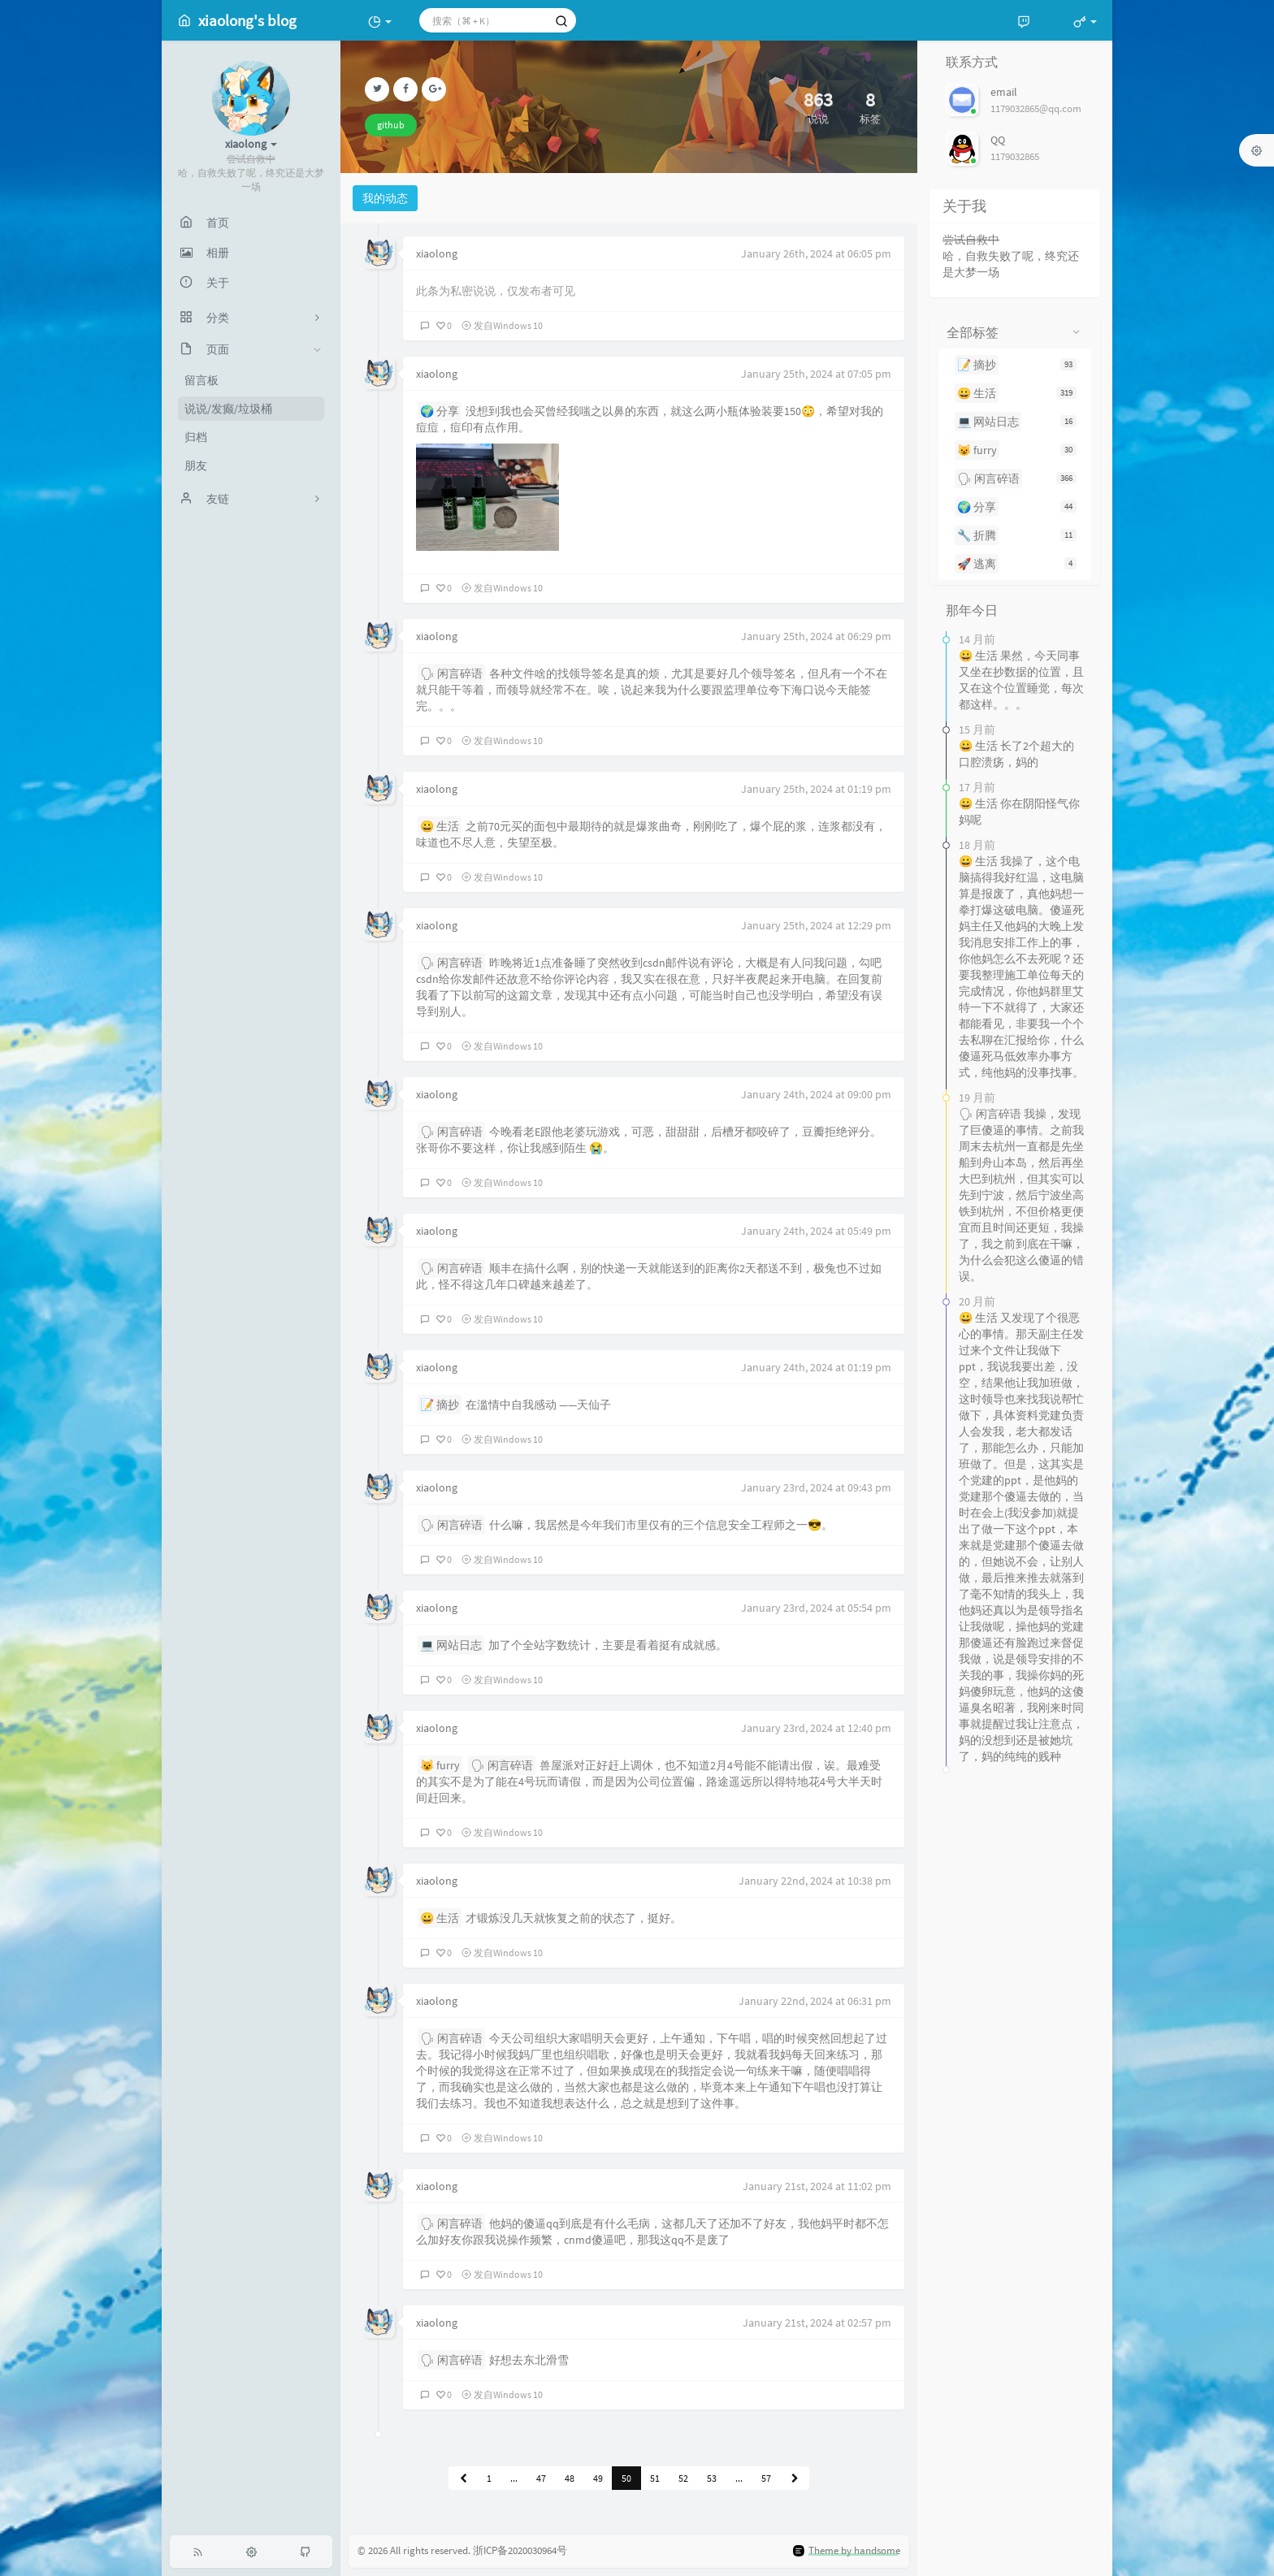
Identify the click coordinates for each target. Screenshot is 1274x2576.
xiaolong (436, 253)
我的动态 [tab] (385, 198)
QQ (997, 139)
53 (712, 2478)
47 (541, 2478)
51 (655, 2478)
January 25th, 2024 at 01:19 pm (816, 788)
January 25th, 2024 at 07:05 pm (816, 373)
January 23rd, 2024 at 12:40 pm (816, 1728)
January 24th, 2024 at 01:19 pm (816, 1367)
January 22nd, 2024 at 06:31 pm (815, 2001)
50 (626, 2478)
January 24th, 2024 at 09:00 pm (816, 1094)
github (391, 125)
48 (569, 2478)
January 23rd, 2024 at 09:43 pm (816, 1487)
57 (766, 2478)
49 (598, 2478)
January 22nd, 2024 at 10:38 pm (815, 1880)
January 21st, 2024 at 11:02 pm (817, 2186)
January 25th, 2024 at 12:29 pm (816, 925)
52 (683, 2478)
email (1003, 91)
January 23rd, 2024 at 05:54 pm (816, 1607)
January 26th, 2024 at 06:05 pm (816, 253)
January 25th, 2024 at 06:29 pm (816, 636)
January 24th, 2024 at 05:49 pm (816, 1230)
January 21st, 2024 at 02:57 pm (817, 2322)
